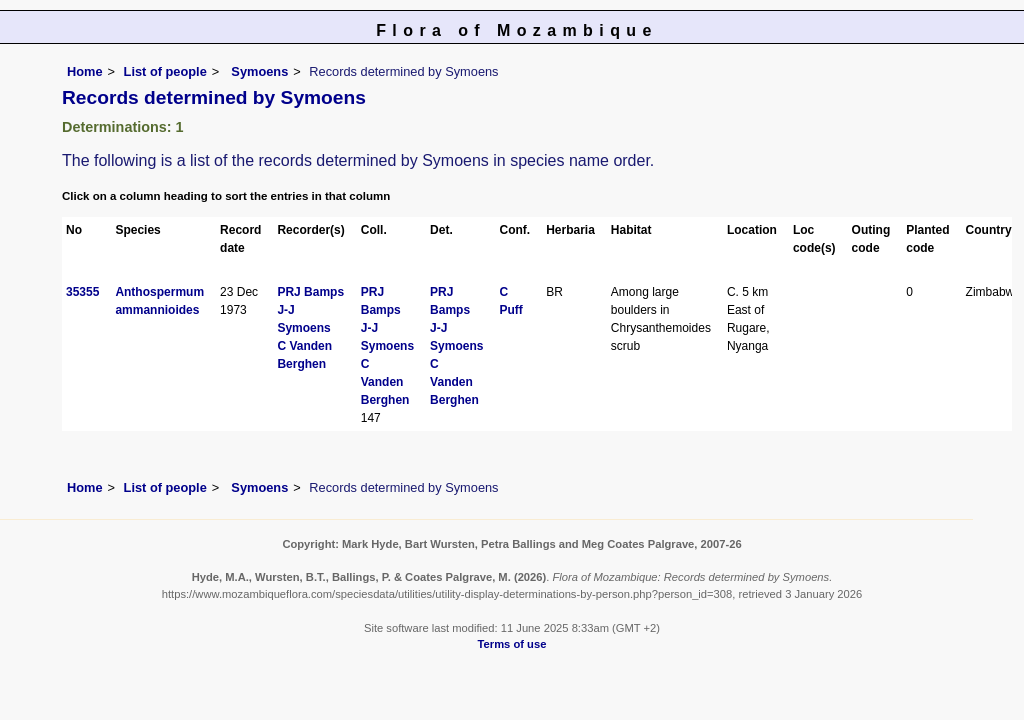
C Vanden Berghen (385, 382)
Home (85, 71)
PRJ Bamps (310, 292)
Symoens (258, 71)
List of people (165, 71)
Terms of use (512, 644)
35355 (82, 292)
